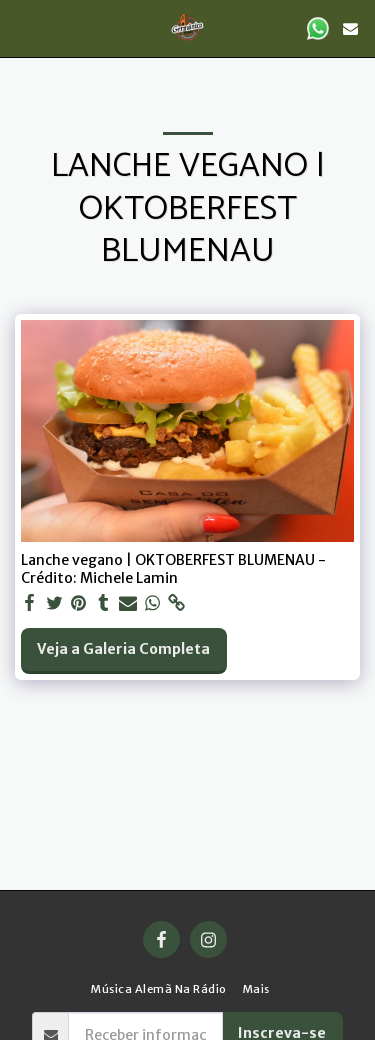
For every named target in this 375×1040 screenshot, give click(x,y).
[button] (22, 27)
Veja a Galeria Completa (123, 649)
